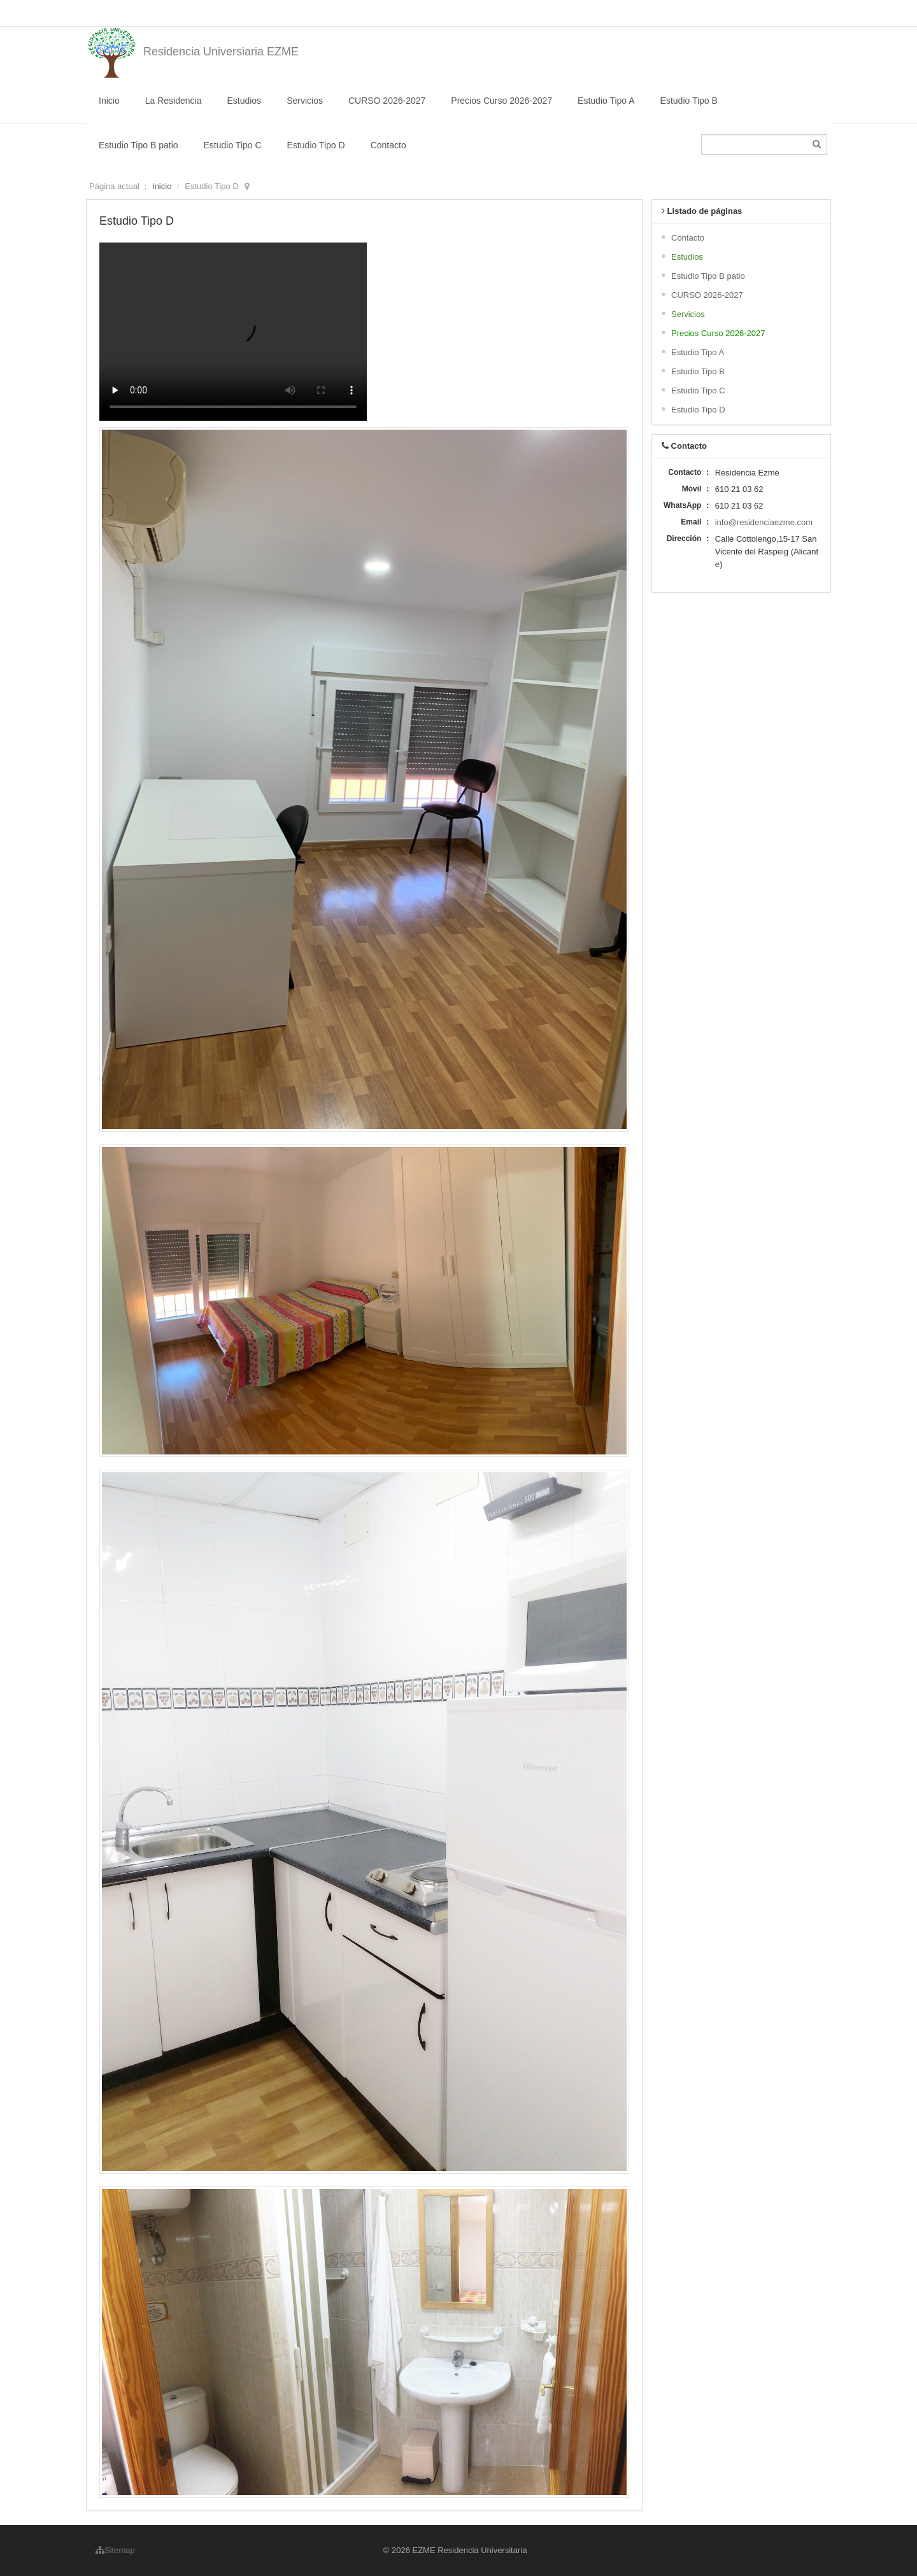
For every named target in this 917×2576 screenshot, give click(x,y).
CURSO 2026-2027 (386, 100)
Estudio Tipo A (606, 100)
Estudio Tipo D (316, 145)
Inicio (109, 100)
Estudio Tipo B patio (138, 145)
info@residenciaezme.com (764, 522)
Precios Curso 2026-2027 (501, 100)
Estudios (244, 100)
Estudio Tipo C (233, 145)
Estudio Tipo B (689, 100)
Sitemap (115, 2550)
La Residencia (173, 100)
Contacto (388, 145)
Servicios (305, 100)
